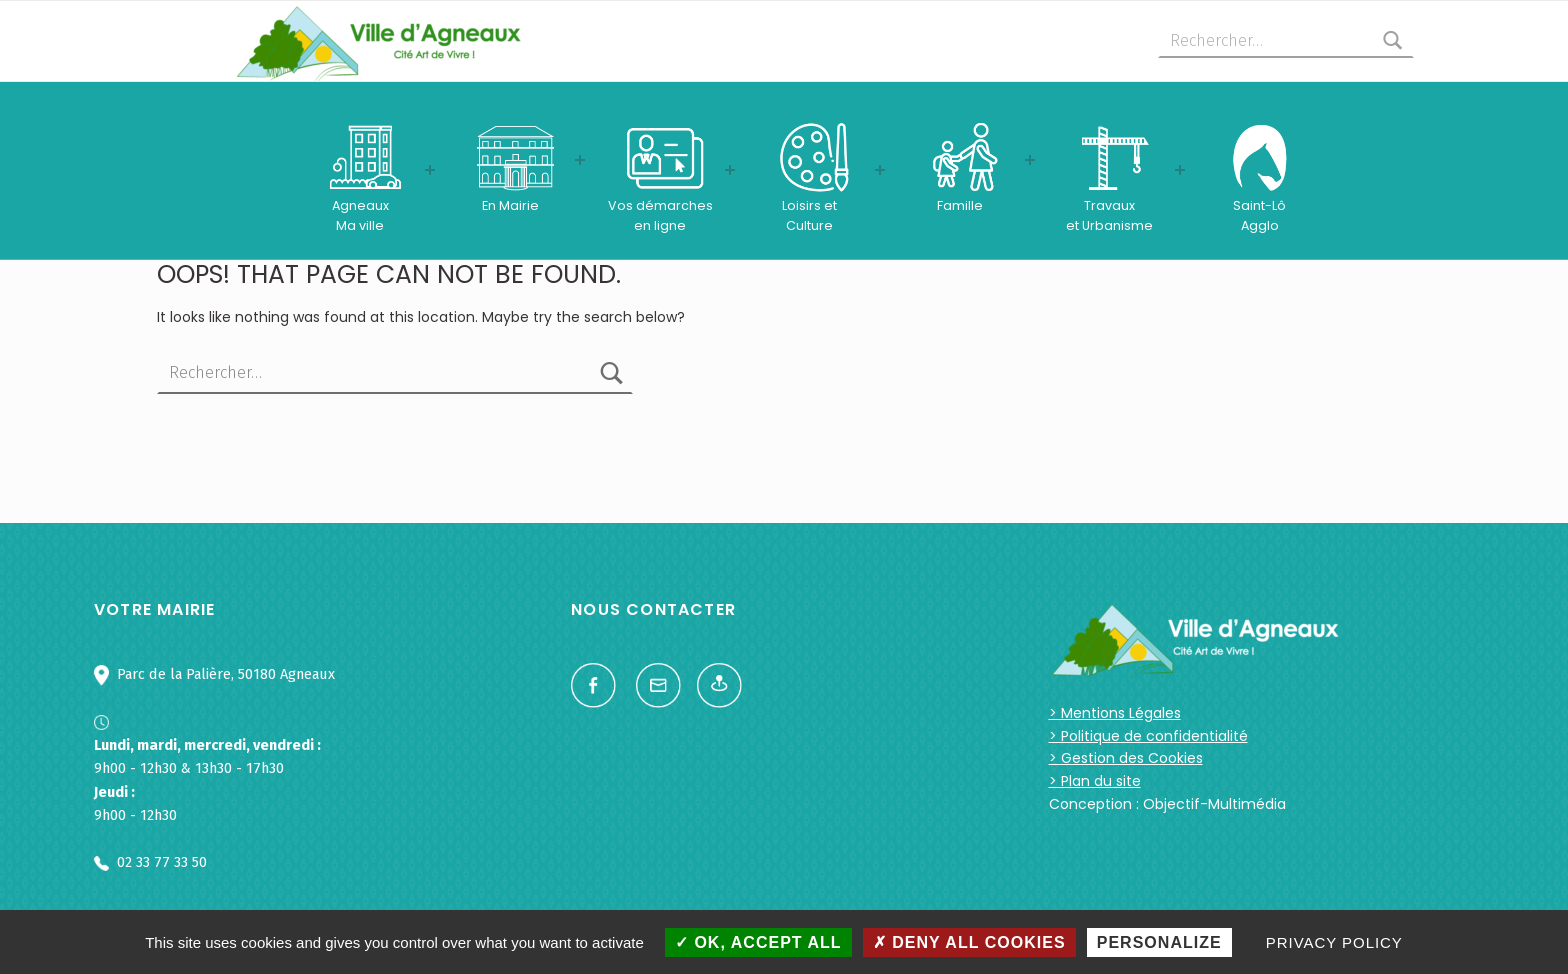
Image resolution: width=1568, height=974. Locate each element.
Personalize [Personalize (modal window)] (1159, 942)
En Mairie (510, 205)
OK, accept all (758, 942)
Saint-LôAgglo (1259, 215)
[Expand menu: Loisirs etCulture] (880, 170)
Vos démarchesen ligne (660, 215)
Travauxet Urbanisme (1109, 215)
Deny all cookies (969, 942)
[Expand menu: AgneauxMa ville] (430, 170)
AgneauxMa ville (360, 215)
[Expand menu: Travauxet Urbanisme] (1180, 170)
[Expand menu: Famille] (1030, 160)
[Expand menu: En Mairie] (580, 160)
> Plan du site (1095, 781)
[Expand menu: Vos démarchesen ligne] (730, 170)
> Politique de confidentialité (1148, 736)
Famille (960, 205)
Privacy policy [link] (1334, 942)
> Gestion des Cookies (1126, 758)
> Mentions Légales (1115, 713)
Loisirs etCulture (809, 215)
